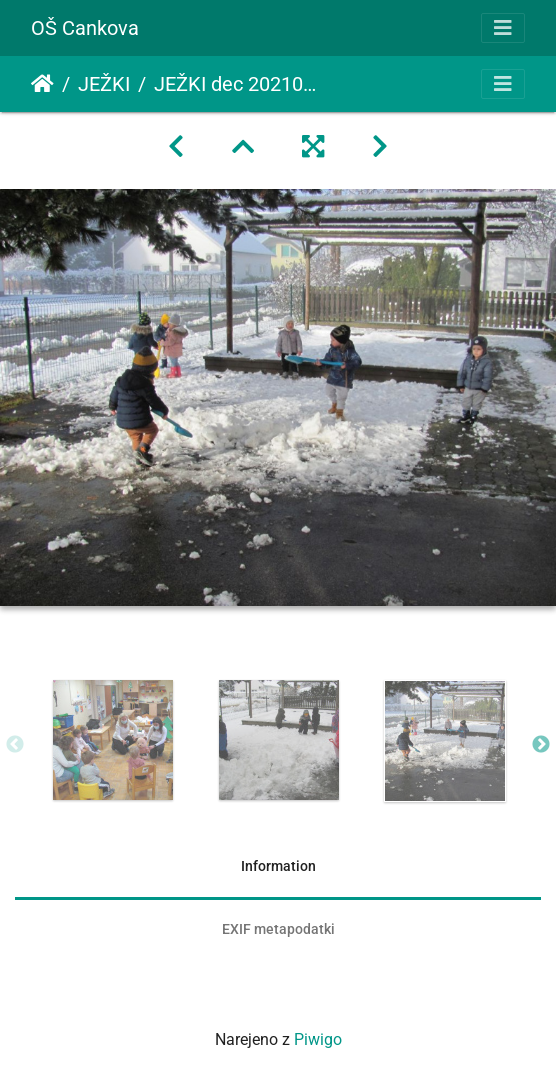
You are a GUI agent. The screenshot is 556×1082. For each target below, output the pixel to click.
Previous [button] (15, 745)
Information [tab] (278, 866)
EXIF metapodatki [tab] (278, 929)
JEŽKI (104, 84)
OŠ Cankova (85, 28)
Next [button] (541, 745)
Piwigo (318, 1039)
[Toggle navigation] (503, 28)
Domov (42, 84)
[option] (113, 740)
